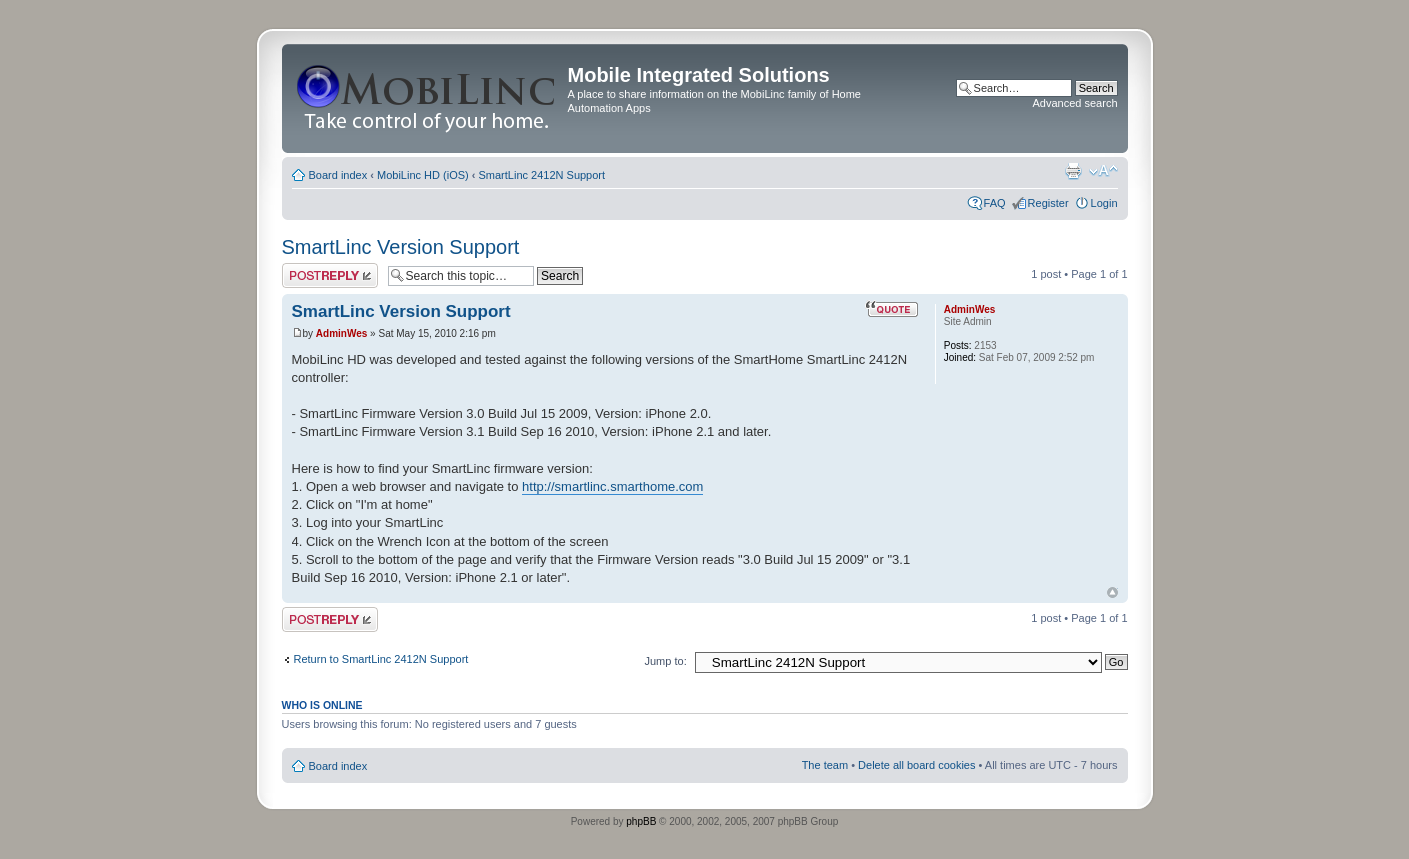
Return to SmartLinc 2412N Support (381, 659)
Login (1104, 203)
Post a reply (330, 275)
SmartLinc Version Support (401, 247)
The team (825, 765)
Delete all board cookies (916, 765)
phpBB (641, 821)
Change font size (1103, 171)
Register (1048, 203)
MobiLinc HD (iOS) (423, 175)
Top (1112, 592)
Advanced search (1075, 103)
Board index (338, 175)
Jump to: (666, 661)
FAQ (995, 203)
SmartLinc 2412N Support (542, 175)
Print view (1073, 171)
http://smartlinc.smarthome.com (612, 486)
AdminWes (342, 333)
